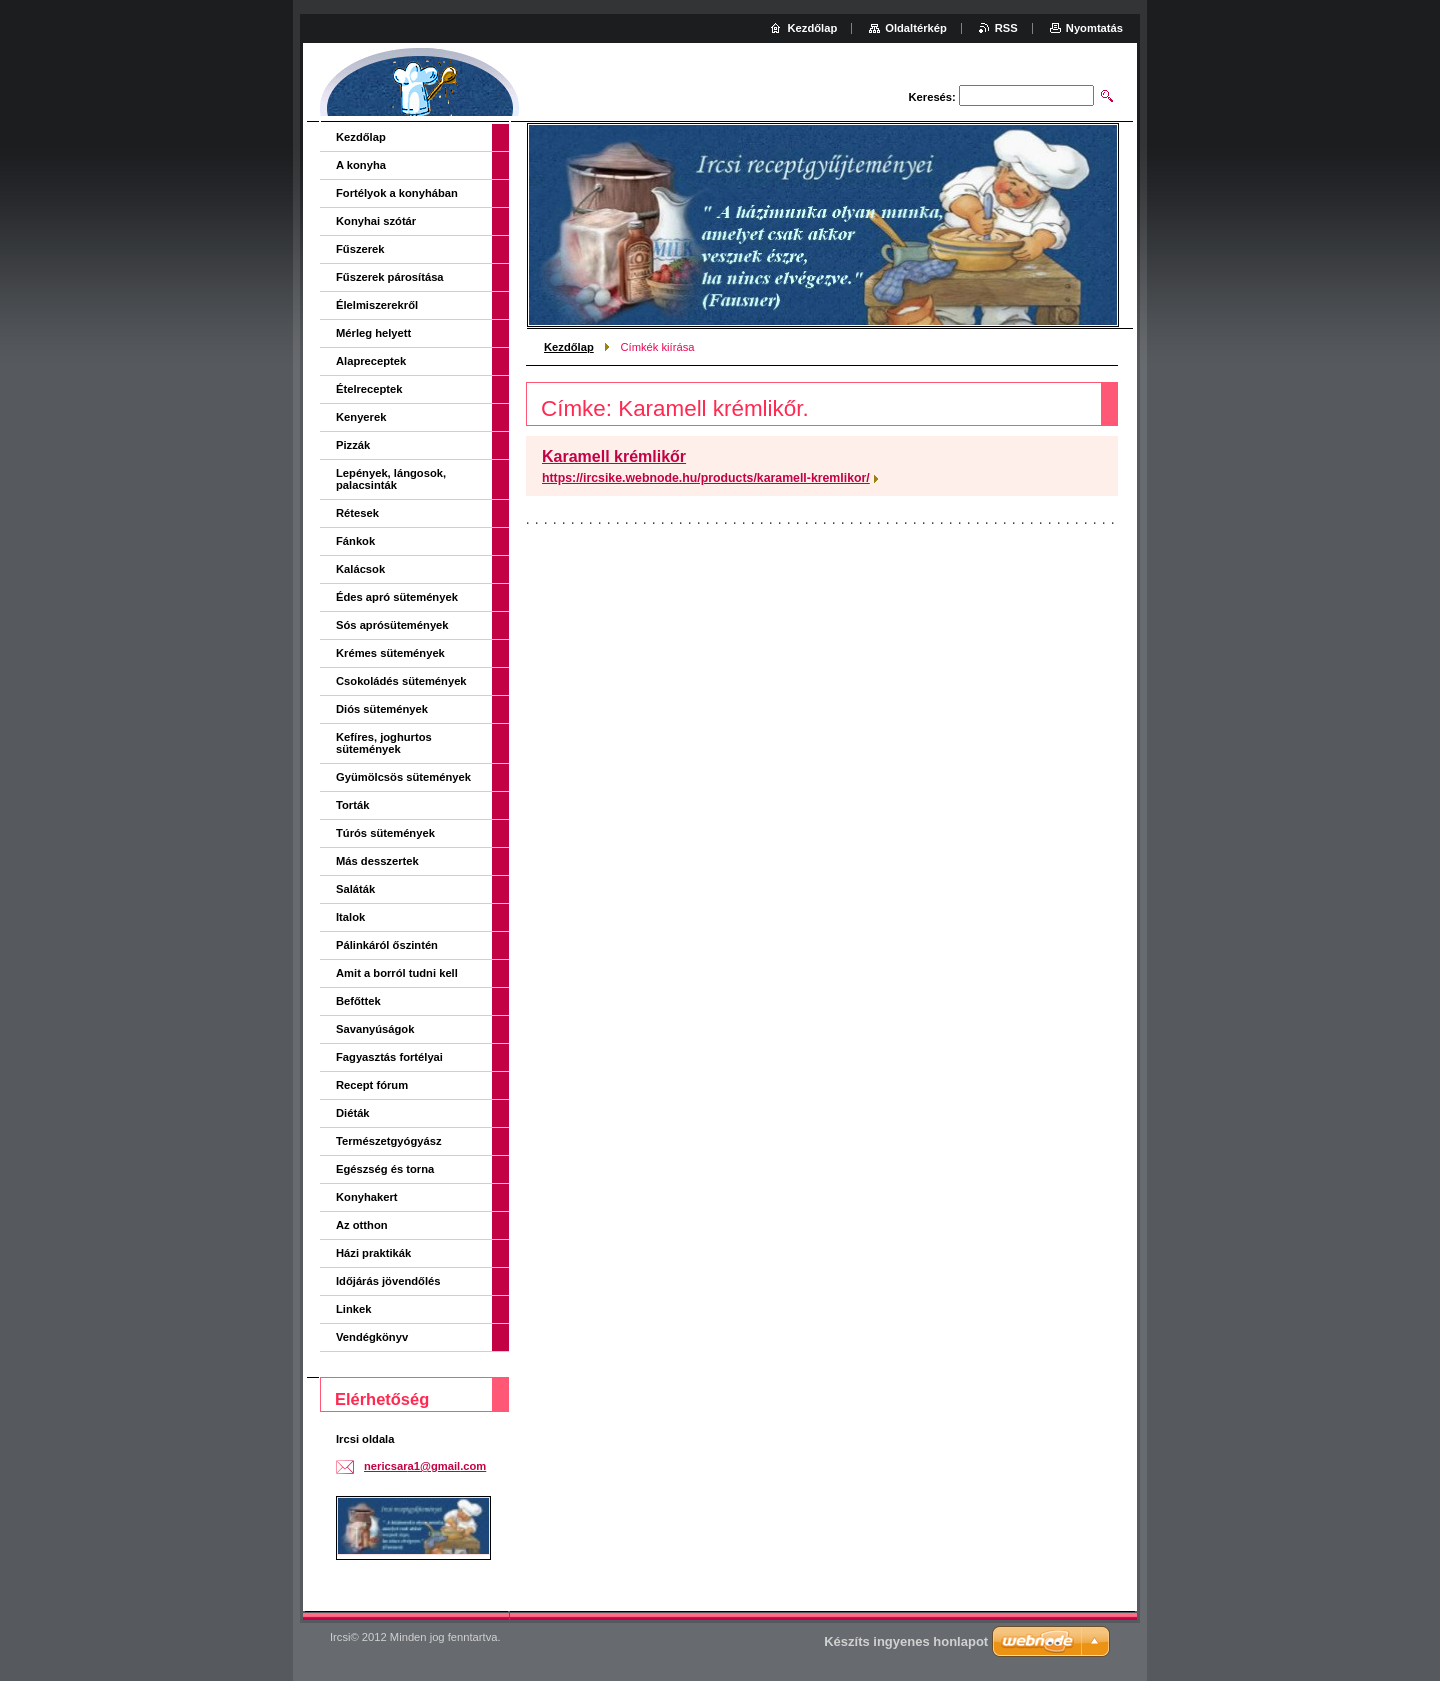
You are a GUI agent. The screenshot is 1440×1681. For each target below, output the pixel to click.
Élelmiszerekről (377, 305)
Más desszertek (377, 861)
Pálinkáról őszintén (387, 945)
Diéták (353, 1113)
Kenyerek (361, 417)
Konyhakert (367, 1197)
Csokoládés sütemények (401, 681)
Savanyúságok (375, 1029)
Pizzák (353, 445)
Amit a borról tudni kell (397, 973)
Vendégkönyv (372, 1337)
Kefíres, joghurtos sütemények (384, 743)
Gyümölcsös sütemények (403, 777)
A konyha (361, 165)
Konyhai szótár (376, 221)
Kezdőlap (569, 347)
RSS (1006, 28)
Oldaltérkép (916, 28)
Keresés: (932, 97)
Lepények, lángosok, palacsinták (391, 479)
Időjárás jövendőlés (388, 1281)
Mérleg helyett (373, 333)
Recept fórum (372, 1085)
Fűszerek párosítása (390, 277)
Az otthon (362, 1225)
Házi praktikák (373, 1253)
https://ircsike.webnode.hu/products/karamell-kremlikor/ (706, 478)
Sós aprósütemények (392, 625)
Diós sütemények (382, 709)
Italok (350, 917)
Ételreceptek (369, 389)
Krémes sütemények (390, 653)
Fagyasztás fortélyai (389, 1057)
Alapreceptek (371, 361)
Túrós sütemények (385, 833)
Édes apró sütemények (397, 597)
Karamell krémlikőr (614, 456)
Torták (352, 805)
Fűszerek (360, 249)
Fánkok (355, 541)
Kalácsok (360, 569)
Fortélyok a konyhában (397, 193)
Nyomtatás (1094, 28)
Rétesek (357, 513)
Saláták (355, 889)
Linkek (353, 1309)
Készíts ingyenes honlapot (906, 1641)
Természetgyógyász (389, 1141)
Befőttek (358, 1001)
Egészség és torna (385, 1169)
